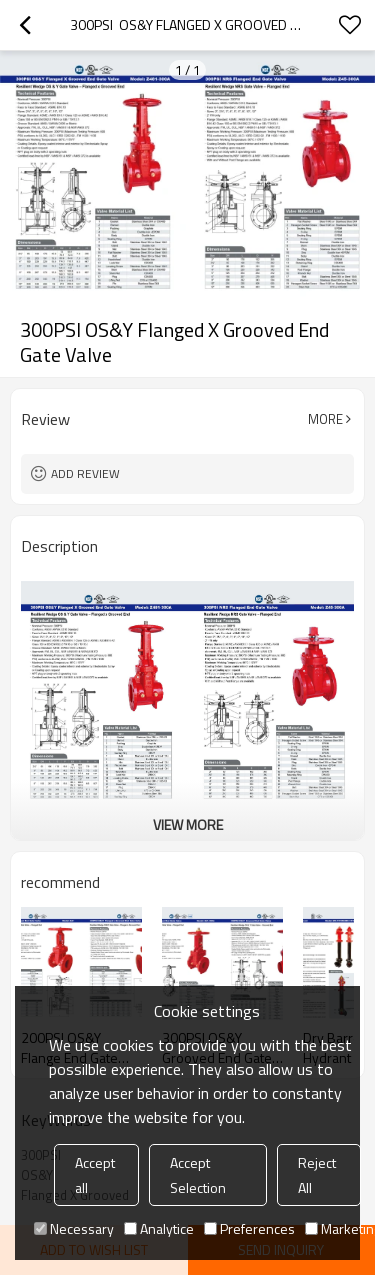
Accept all (95, 1175)
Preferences (249, 1228)
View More (188, 824)
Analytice (159, 1228)
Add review (85, 473)
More (325, 419)
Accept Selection (198, 1175)
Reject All (317, 1175)
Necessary (74, 1228)
